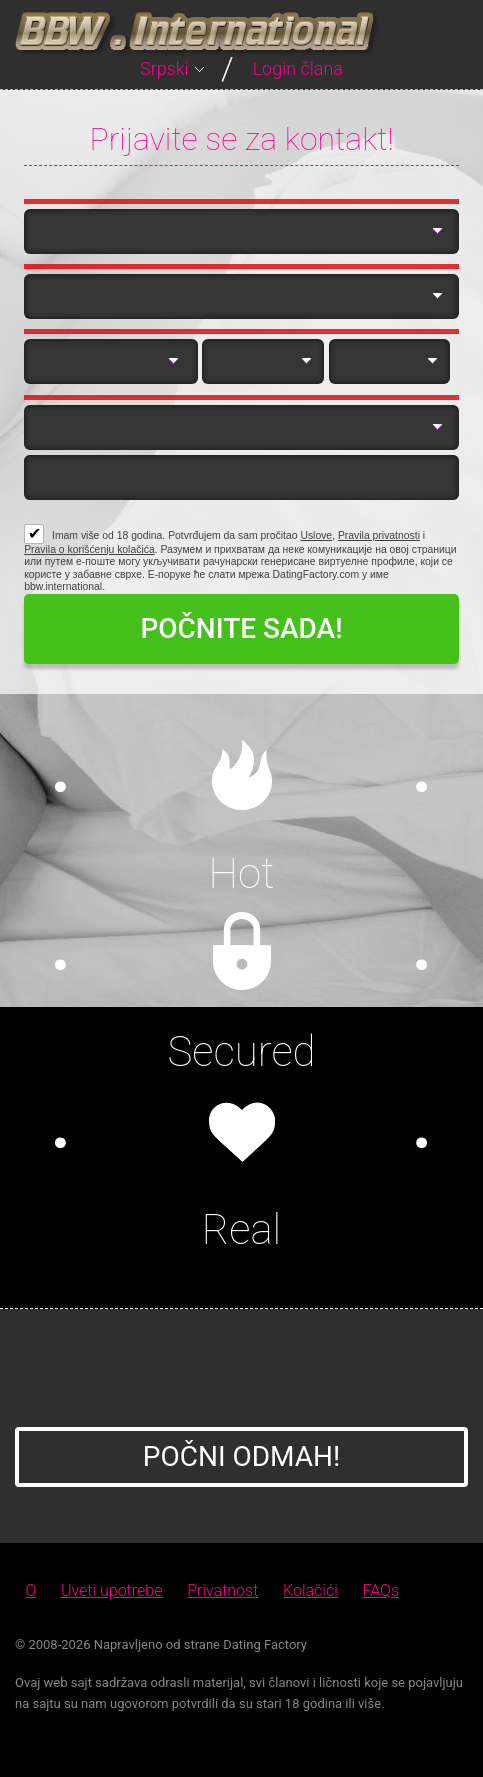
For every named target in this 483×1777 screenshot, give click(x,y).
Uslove (316, 535)
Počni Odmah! (241, 1456)
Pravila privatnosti (379, 535)
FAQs (381, 1590)
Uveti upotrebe (111, 1590)
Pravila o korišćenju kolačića (89, 549)
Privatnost (222, 1590)
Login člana (298, 68)
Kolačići (310, 1590)
